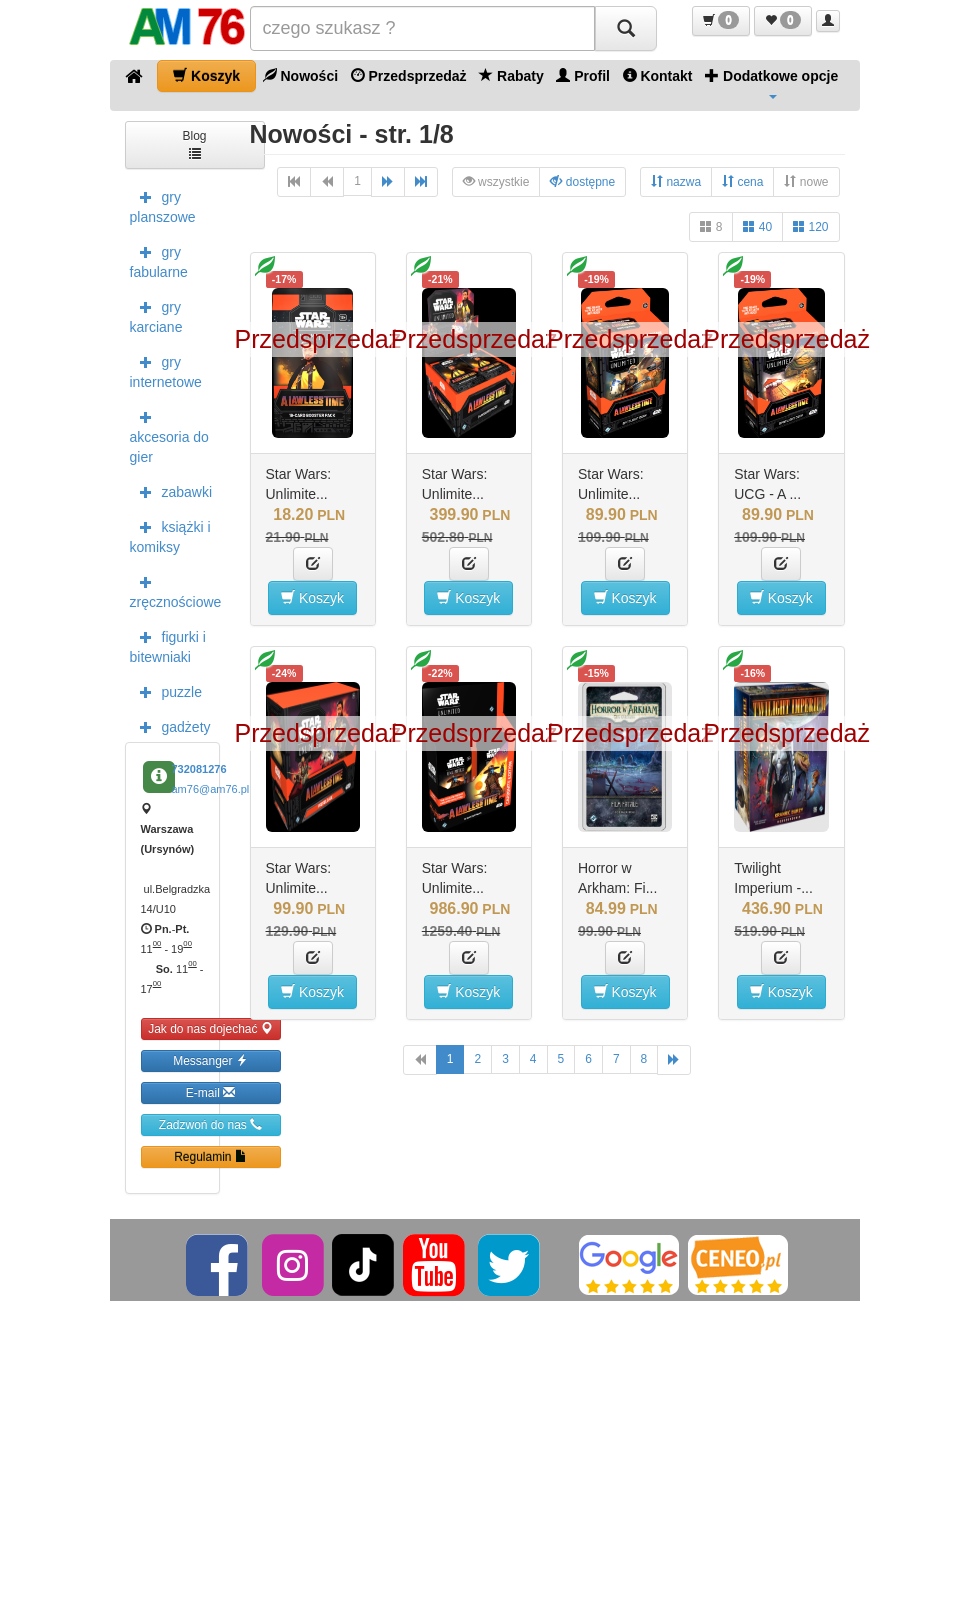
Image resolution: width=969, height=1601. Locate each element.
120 (810, 226)
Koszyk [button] (312, 597)
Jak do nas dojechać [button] (210, 1028)
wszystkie (496, 181)
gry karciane (156, 315)
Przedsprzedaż (409, 75)
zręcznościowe (175, 590)
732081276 (199, 769)
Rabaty (511, 75)
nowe (806, 181)
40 (757, 226)
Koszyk (206, 75)
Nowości (300, 75)
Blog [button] (194, 143)
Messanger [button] (210, 1060)
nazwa (676, 181)
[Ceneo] (738, 1264)
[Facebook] (218, 1264)
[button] (721, 21)
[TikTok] (363, 1264)
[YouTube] (435, 1264)
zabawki (171, 491)
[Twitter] (510, 1264)
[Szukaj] (626, 28)
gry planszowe (163, 205)
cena (742, 181)
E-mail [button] (210, 1092)
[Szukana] (422, 28)
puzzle (166, 691)
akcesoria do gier (169, 435)
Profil (583, 75)
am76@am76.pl (211, 789)
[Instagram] (294, 1264)
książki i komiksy (170, 535)
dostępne (582, 181)
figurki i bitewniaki (168, 645)
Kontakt (658, 75)
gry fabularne (159, 260)
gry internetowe (166, 370)
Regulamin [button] (210, 1156)
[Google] (629, 1264)
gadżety (170, 726)
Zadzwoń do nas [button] (210, 1124)
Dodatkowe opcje (771, 83)
